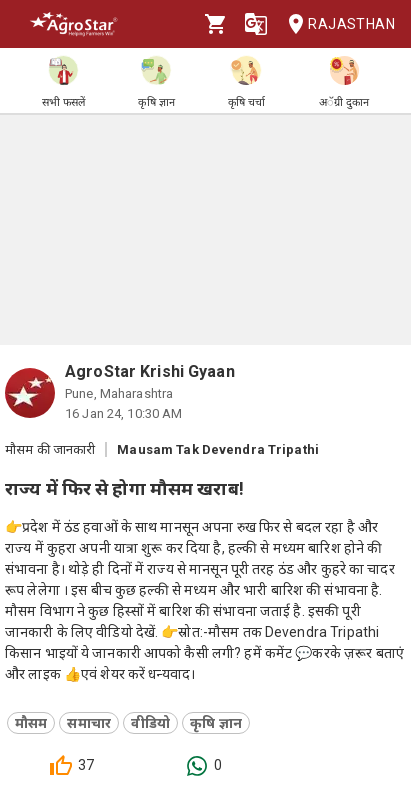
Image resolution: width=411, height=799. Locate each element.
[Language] (256, 24)
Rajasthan (335, 24)
